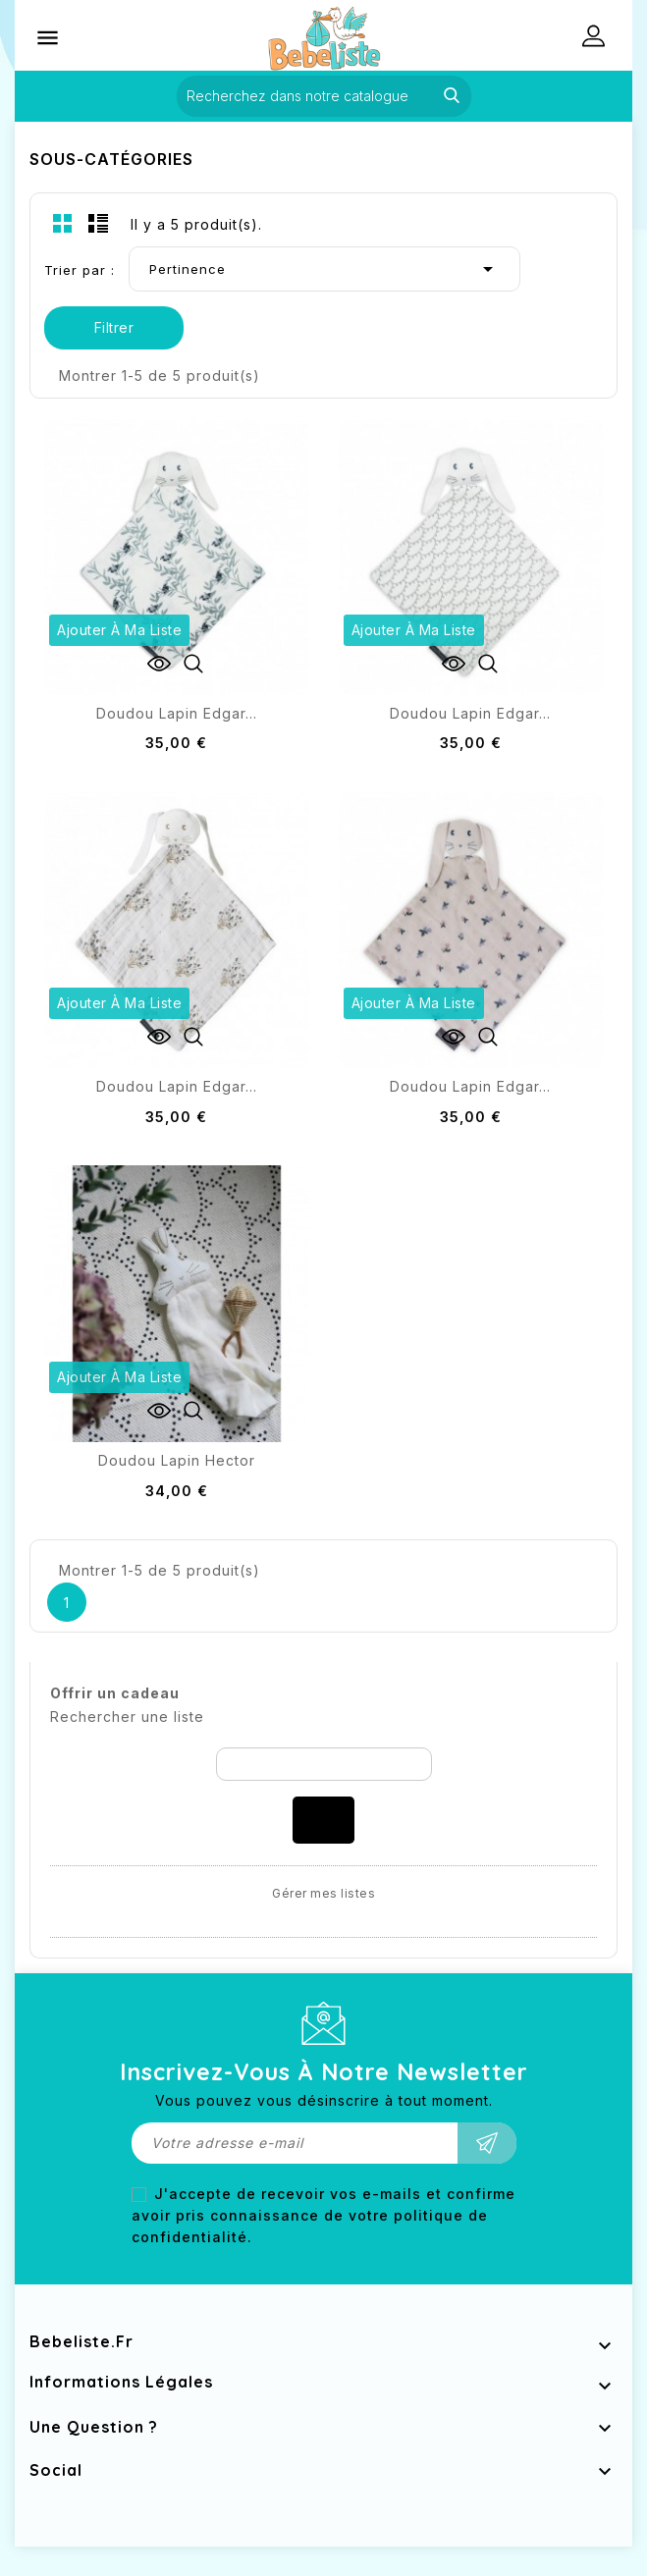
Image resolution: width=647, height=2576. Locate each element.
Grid (63, 223)
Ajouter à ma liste (119, 629)
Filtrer (114, 327)
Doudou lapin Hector (176, 1460)
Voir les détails (159, 663)
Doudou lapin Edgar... (176, 713)
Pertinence (324, 269)
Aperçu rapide (193, 663)
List (98, 223)
